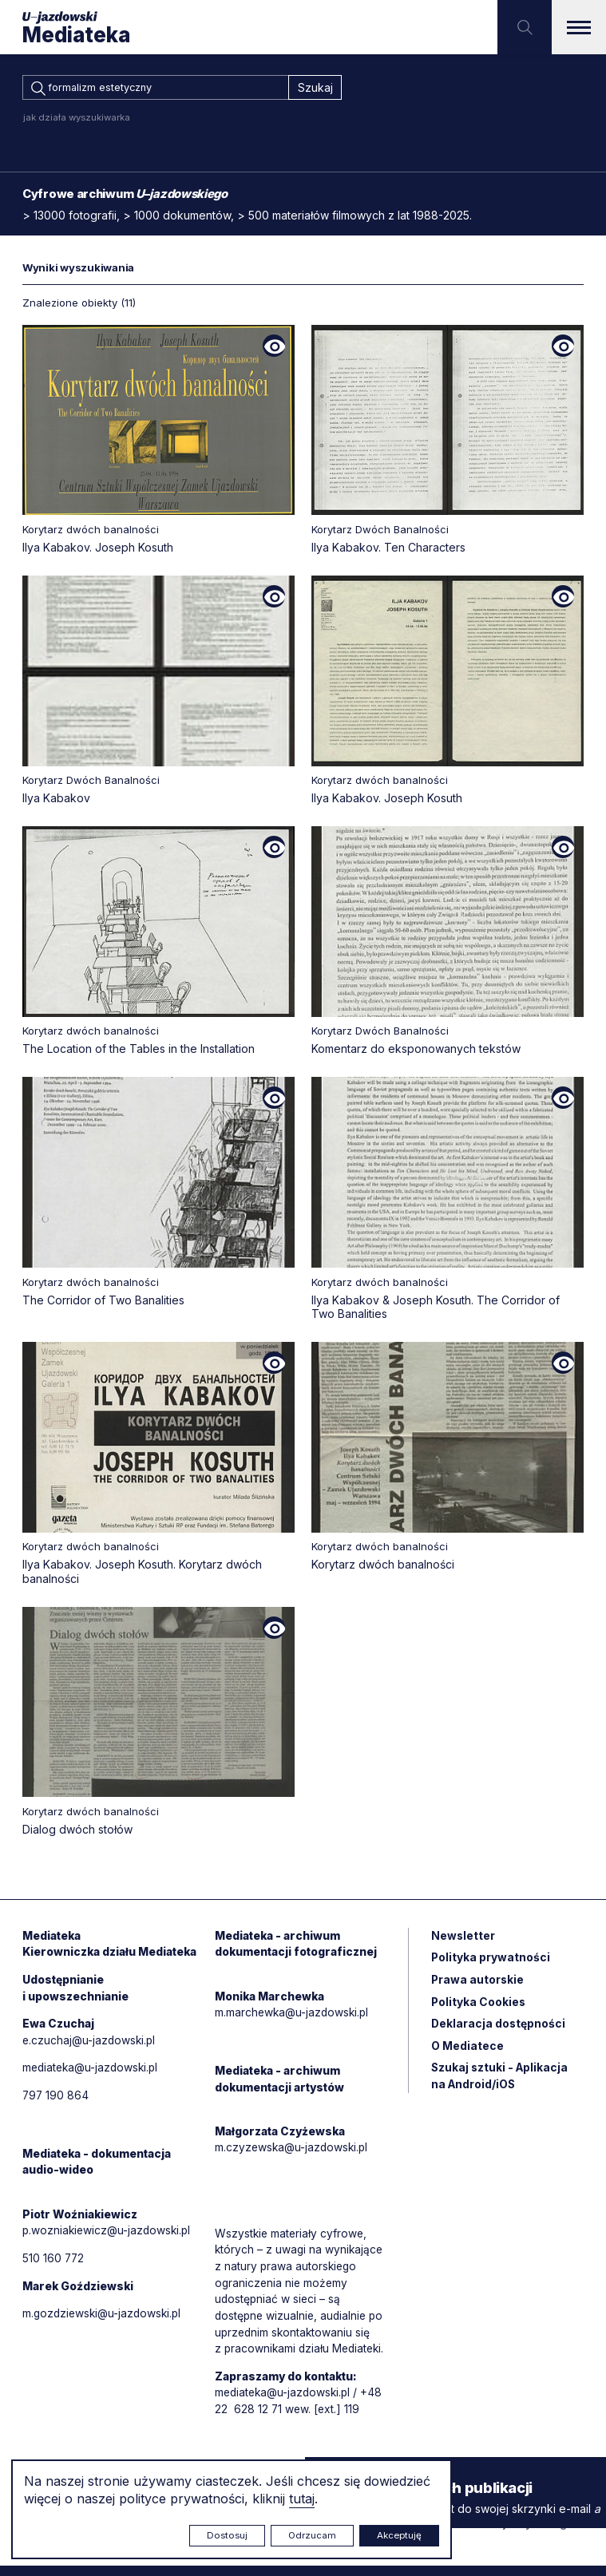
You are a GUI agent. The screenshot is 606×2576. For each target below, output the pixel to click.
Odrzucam (312, 2535)
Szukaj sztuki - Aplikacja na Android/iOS (501, 2082)
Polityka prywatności (491, 1962)
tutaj (302, 2499)
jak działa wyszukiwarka (76, 119)
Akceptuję (399, 2535)
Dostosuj (227, 2535)
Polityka (479, 2006)
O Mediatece (467, 2051)
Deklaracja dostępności (499, 2029)
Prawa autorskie (478, 1984)
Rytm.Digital (551, 2533)
